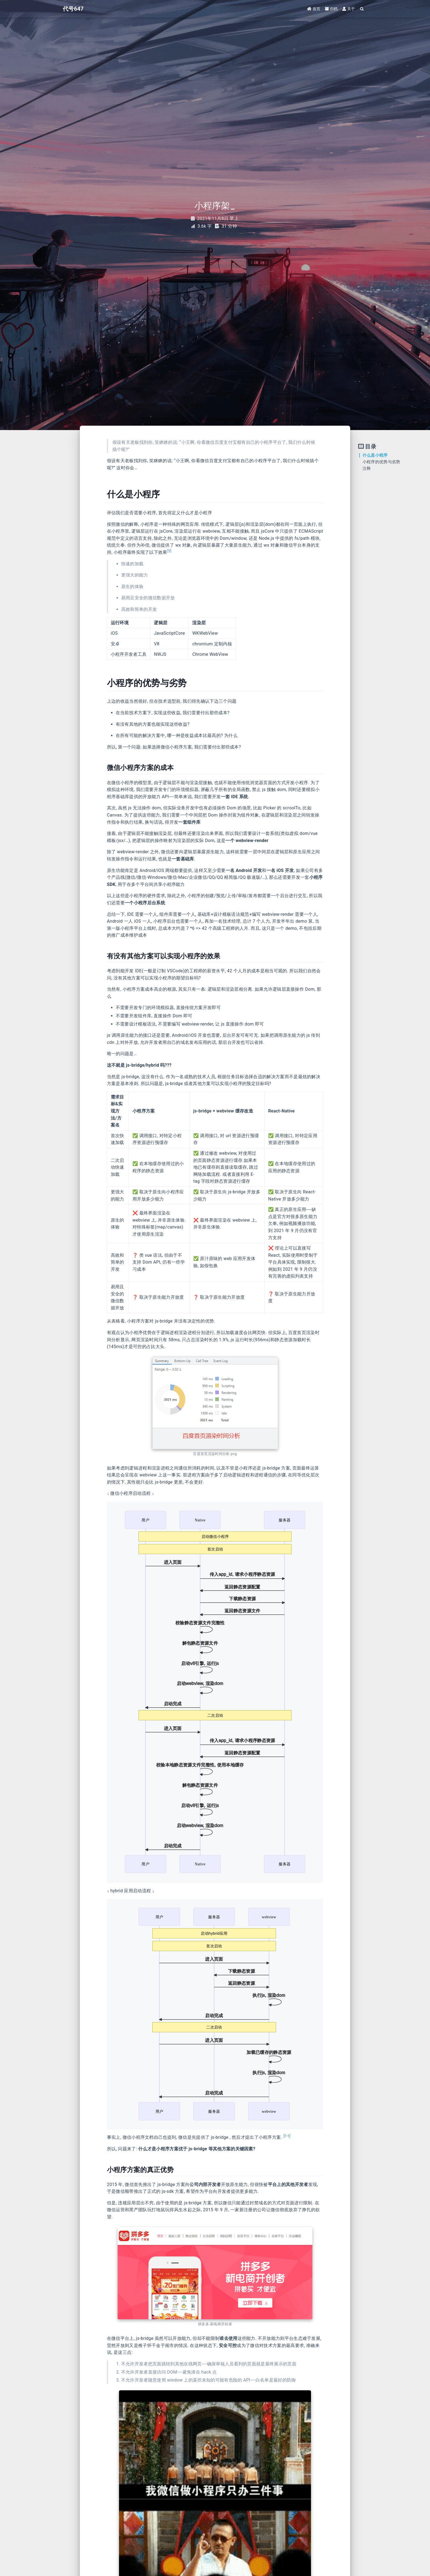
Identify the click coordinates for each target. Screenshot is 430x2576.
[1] (169, 551)
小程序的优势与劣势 (381, 461)
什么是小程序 (375, 455)
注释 (367, 468)
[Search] (362, 9)
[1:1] (287, 2136)
